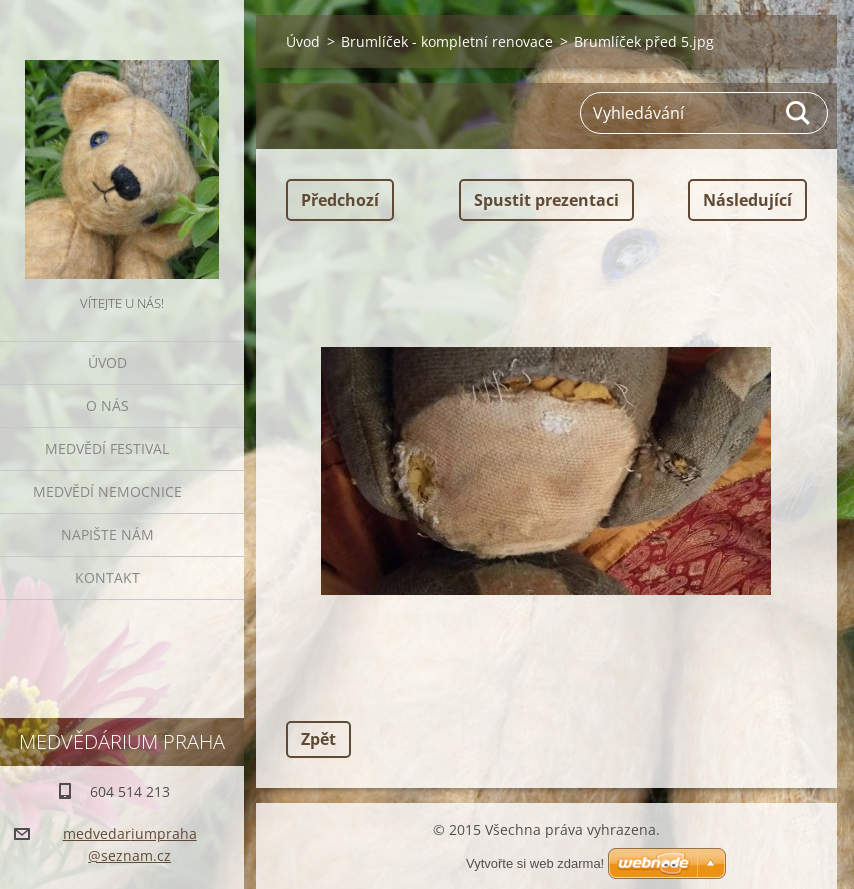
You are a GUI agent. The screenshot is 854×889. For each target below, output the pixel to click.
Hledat (799, 113)
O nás (107, 405)
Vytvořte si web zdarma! (535, 863)
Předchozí (340, 200)
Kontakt (107, 577)
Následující (747, 200)
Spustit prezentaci (546, 200)
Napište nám (107, 534)
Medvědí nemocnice (107, 491)
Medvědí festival (107, 448)
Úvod (107, 362)
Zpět (318, 739)
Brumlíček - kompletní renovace (447, 41)
